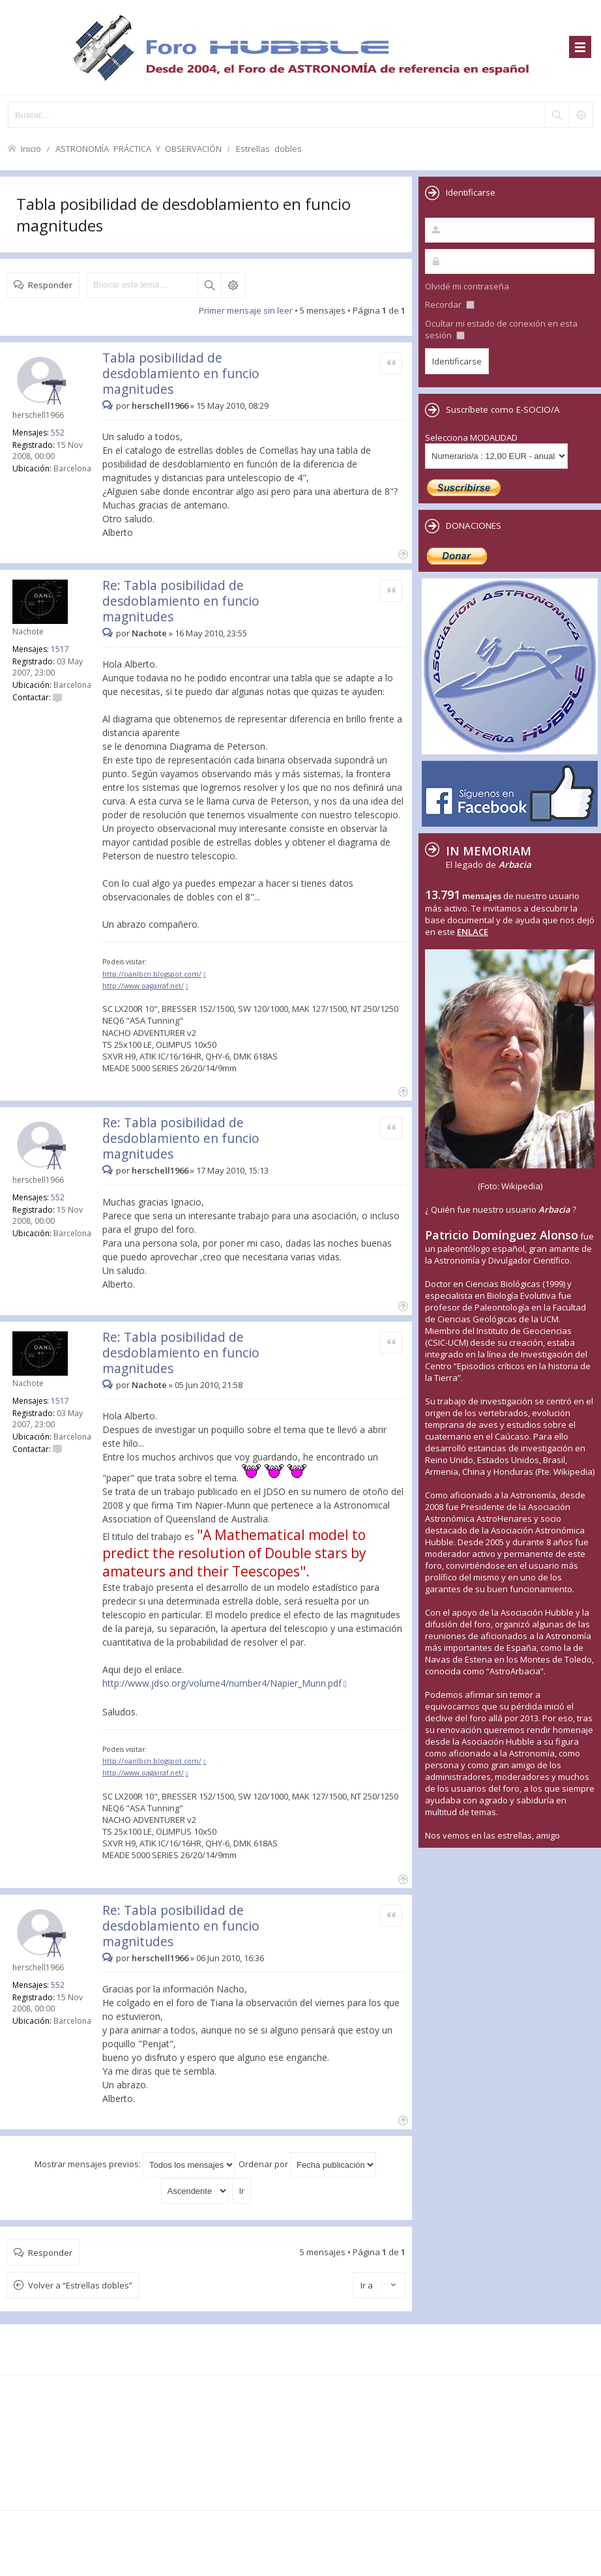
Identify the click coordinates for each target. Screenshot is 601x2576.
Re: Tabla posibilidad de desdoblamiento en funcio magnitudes (180, 600)
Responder (50, 284)
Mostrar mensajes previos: (135, 2164)
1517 (60, 649)
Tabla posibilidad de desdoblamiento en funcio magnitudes (180, 373)
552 (58, 432)
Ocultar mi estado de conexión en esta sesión (501, 329)
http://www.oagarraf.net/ (143, 985)
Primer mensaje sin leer (246, 310)
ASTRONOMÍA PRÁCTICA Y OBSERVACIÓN (138, 148)
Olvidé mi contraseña (467, 286)
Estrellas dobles (269, 148)
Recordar (450, 304)
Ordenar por (307, 2164)
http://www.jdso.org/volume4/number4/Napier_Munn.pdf (222, 1683)
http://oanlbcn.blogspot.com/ (151, 974)
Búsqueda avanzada (232, 285)
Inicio (31, 148)
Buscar (209, 285)
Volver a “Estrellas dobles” (80, 2285)
